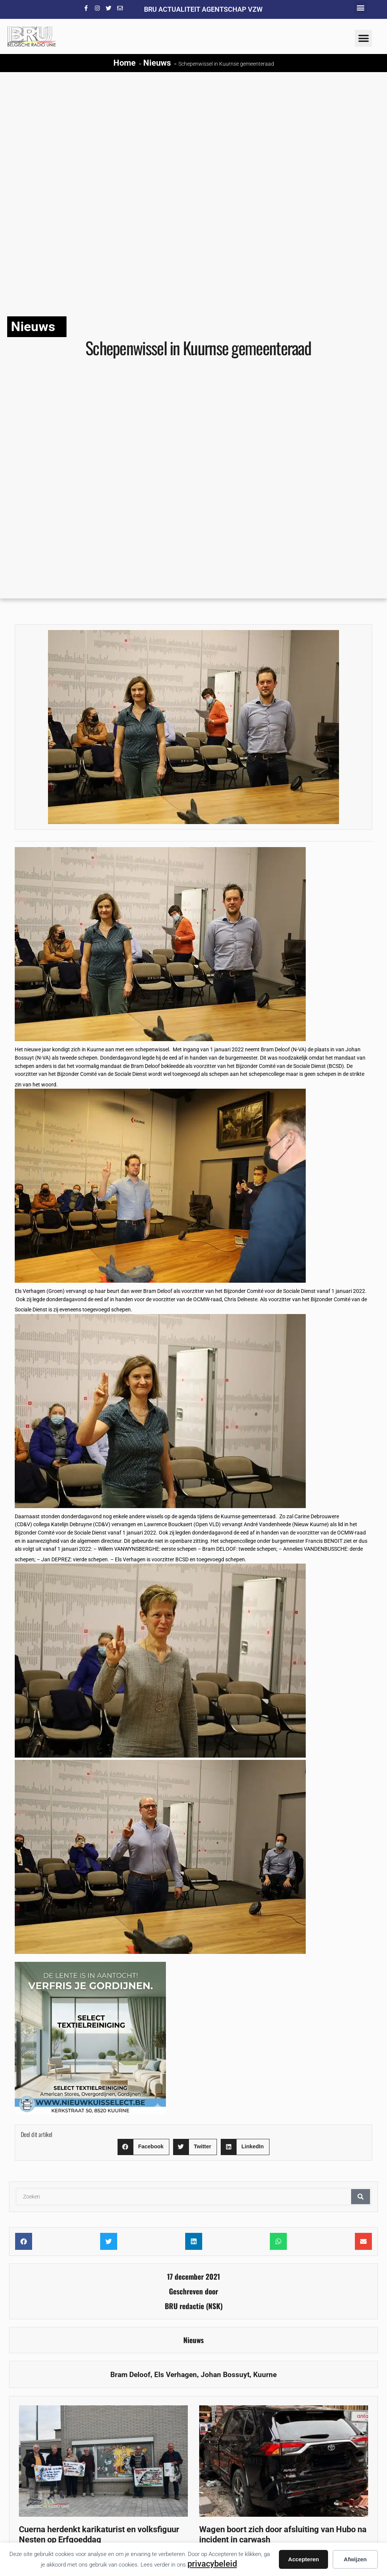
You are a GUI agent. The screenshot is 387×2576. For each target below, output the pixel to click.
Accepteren (303, 2559)
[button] (360, 8)
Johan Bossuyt (225, 2374)
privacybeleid (212, 2563)
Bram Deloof (130, 2374)
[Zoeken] (360, 2196)
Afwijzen (355, 2559)
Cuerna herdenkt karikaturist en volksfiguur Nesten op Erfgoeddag (99, 2534)
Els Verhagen (175, 2374)
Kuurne (265, 2374)
